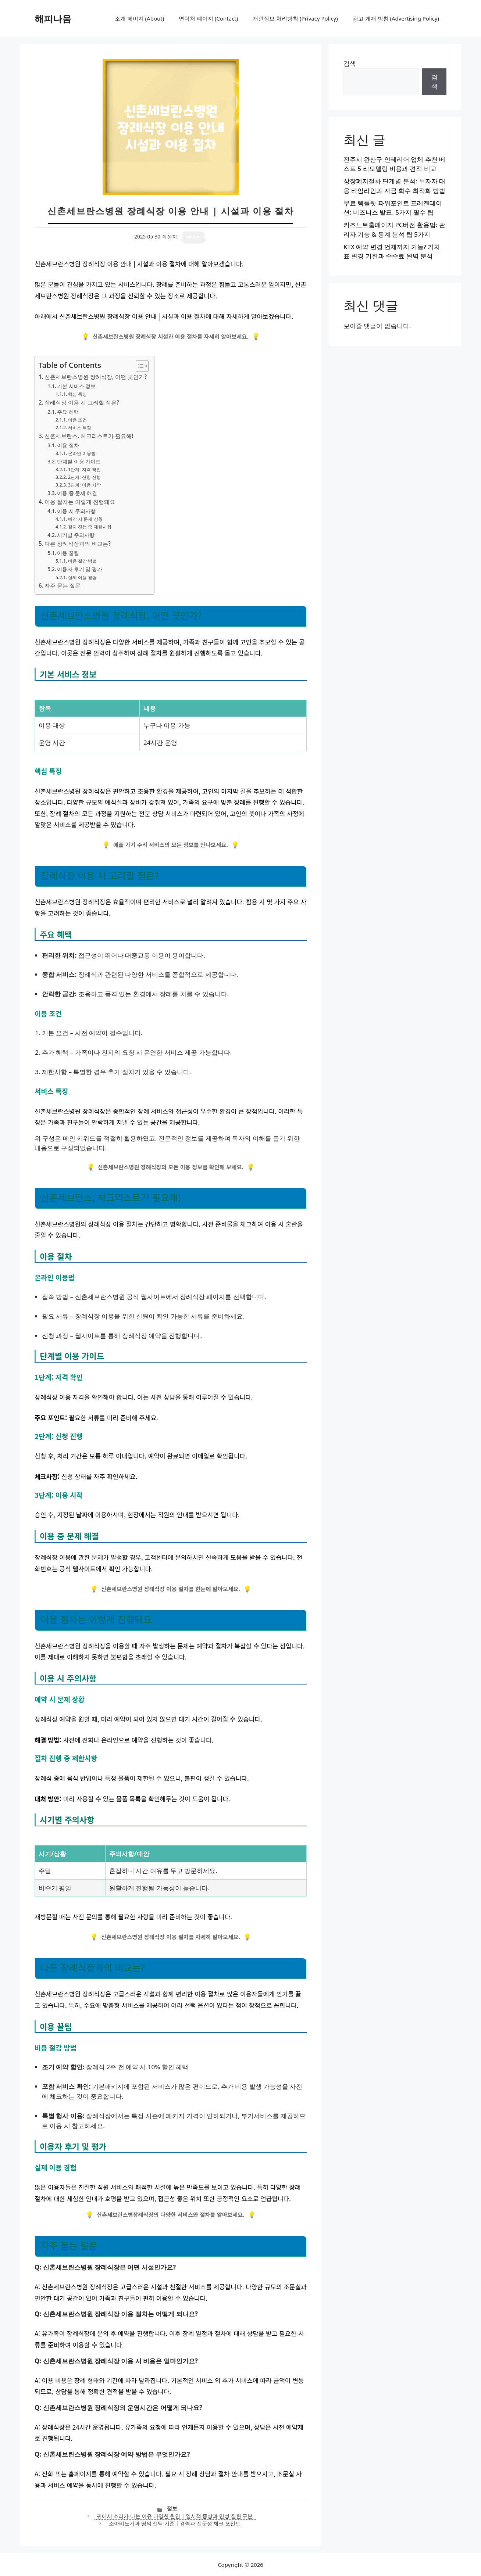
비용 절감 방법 (82, 561)
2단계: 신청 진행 (84, 477)
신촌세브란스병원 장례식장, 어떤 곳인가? (95, 376)
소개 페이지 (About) (139, 18)
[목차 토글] (138, 366)
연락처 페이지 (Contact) (208, 18)
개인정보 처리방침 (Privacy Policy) (295, 18)
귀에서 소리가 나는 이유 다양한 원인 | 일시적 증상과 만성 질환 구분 (175, 2515)
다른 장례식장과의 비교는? (77, 543)
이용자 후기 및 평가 (79, 569)
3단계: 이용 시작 (84, 485)
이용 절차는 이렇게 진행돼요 (79, 501)
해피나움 (53, 18)
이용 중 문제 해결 (77, 492)
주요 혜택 (68, 411)
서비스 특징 (79, 427)
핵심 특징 (77, 394)
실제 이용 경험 (82, 577)
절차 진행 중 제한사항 (89, 527)
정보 (172, 2508)
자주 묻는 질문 (62, 585)
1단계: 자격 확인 (84, 469)
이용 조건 (77, 420)
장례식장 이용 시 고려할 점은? (81, 402)
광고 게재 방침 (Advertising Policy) (396, 18)
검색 (349, 63)
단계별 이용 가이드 (79, 461)
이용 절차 (68, 445)
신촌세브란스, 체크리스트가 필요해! (88, 436)
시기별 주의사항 (76, 534)
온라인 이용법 (82, 453)
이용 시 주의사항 (76, 510)
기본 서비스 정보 (76, 386)
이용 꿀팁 (68, 552)
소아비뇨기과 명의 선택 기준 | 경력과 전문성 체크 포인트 (174, 2523)
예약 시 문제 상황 (85, 519)
